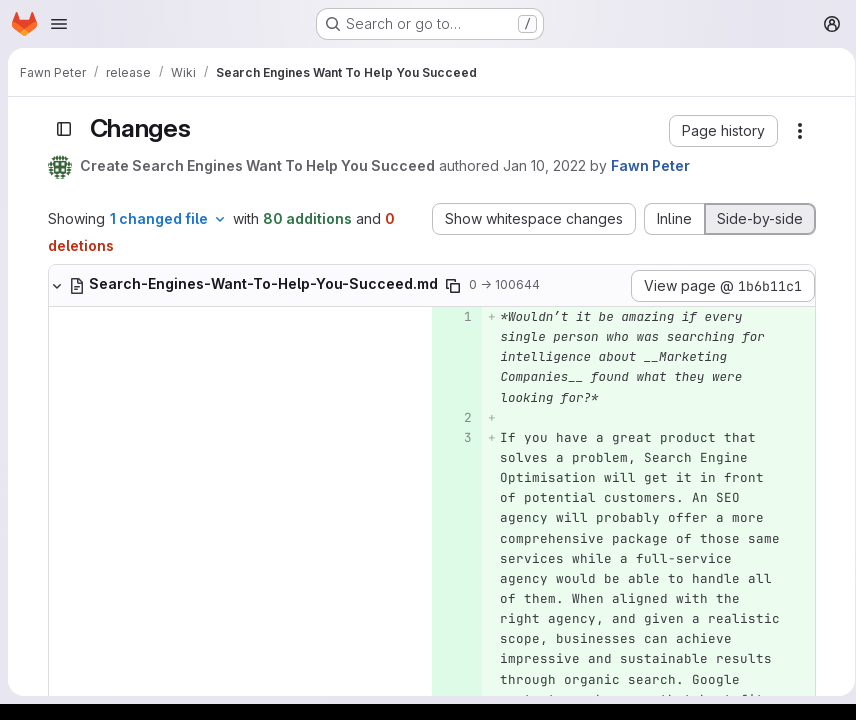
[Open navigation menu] (59, 24)
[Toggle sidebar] (60, 129)
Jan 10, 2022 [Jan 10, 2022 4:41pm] (540, 165)
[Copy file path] (449, 286)
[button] (719, 131)
